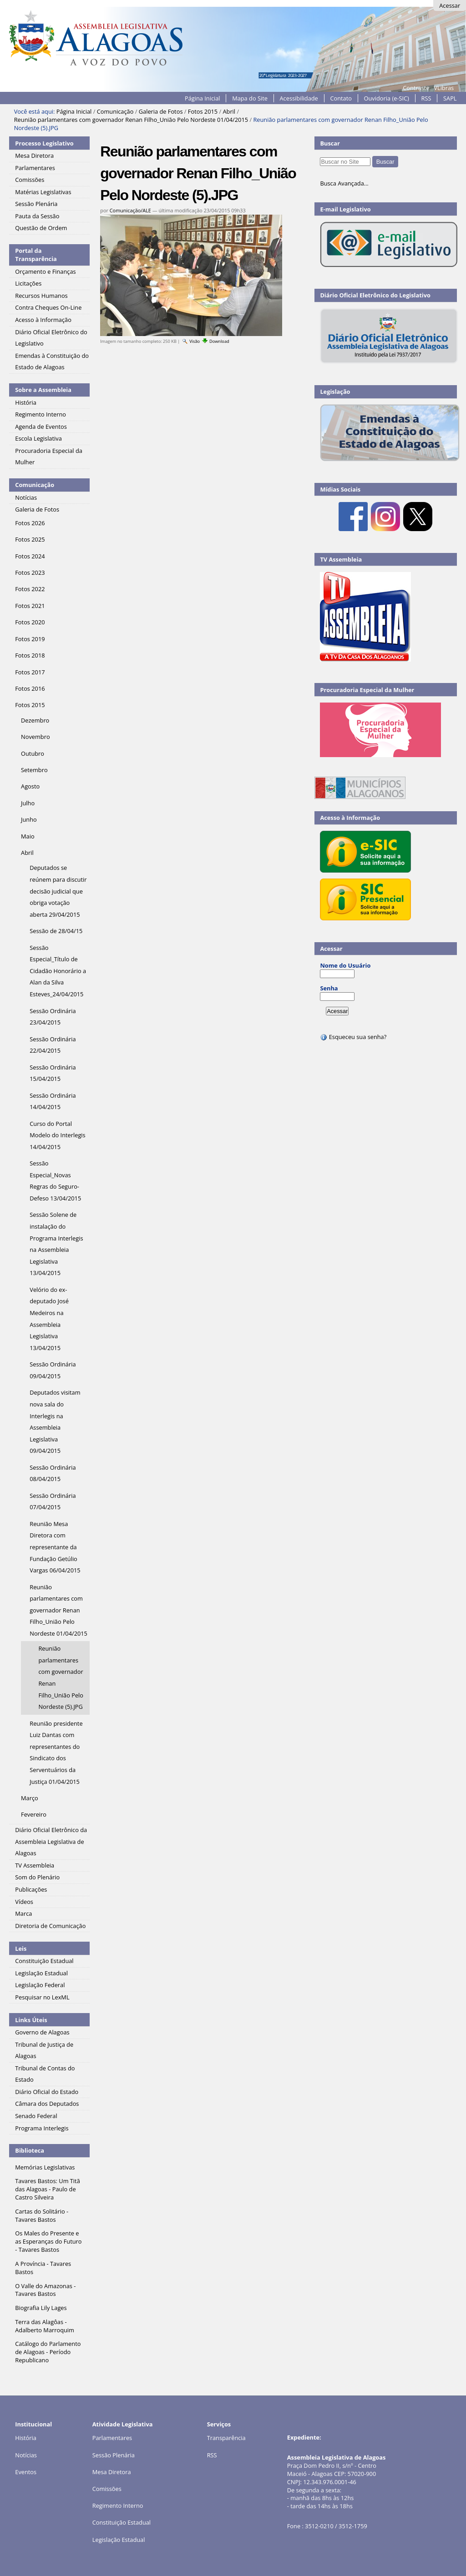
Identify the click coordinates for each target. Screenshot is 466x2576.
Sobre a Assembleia (43, 390)
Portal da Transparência (36, 254)
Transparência (226, 2438)
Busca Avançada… (344, 183)
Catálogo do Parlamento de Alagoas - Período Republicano (48, 2352)
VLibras (444, 88)
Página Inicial (202, 98)
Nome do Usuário (345, 965)
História (25, 2438)
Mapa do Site (250, 98)
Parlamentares (112, 2438)
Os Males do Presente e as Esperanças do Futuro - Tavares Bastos (48, 2241)
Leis (20, 1948)
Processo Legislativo (44, 143)
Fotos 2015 (203, 111)
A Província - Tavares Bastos (43, 2268)
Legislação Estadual (118, 2540)
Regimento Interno (117, 2505)
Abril (229, 111)
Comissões (107, 2489)
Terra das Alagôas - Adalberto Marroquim (44, 2326)
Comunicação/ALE (130, 210)
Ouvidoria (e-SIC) (386, 98)
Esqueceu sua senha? (353, 1037)
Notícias (26, 2455)
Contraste (416, 88)
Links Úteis (31, 2020)
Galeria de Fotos (161, 111)
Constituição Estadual (121, 2522)
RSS (426, 98)
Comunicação (115, 111)
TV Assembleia (341, 559)
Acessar (449, 5)
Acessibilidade (299, 98)
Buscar (330, 143)
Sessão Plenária (113, 2455)
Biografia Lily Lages (40, 2308)
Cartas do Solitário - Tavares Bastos (41, 2215)
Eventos (25, 2472)
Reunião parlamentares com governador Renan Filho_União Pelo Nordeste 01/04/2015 (131, 119)
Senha (329, 988)
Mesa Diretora (111, 2472)
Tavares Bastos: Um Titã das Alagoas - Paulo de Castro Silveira (47, 2189)
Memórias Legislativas (45, 2167)
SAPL (450, 98)
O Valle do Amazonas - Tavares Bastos (45, 2290)
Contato (341, 98)
